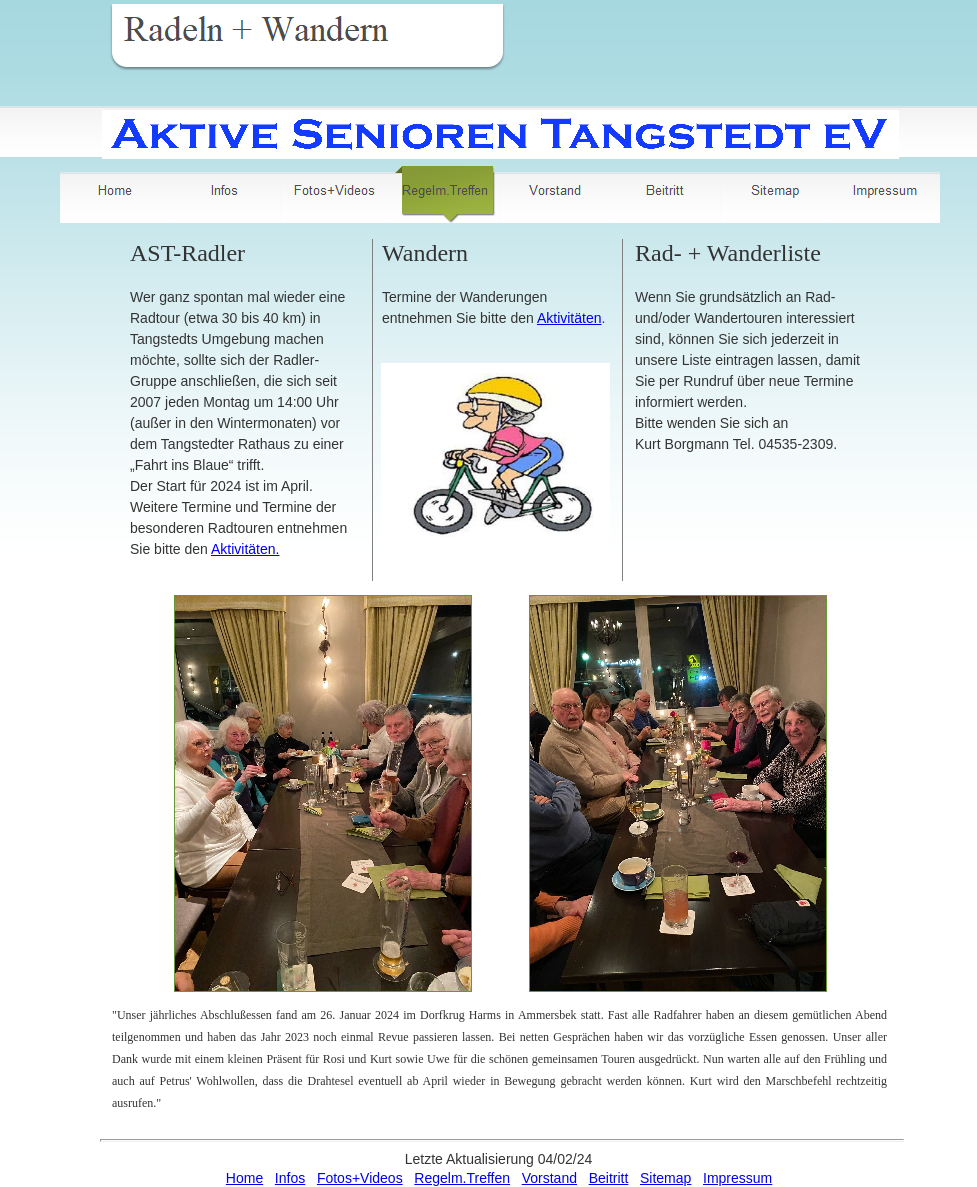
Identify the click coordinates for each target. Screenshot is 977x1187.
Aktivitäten (569, 318)
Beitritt (609, 1178)
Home (244, 1178)
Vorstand (549, 1178)
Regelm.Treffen (462, 1178)
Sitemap (665, 1178)
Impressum (737, 1178)
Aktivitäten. (245, 549)
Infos (290, 1178)
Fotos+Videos (360, 1178)
